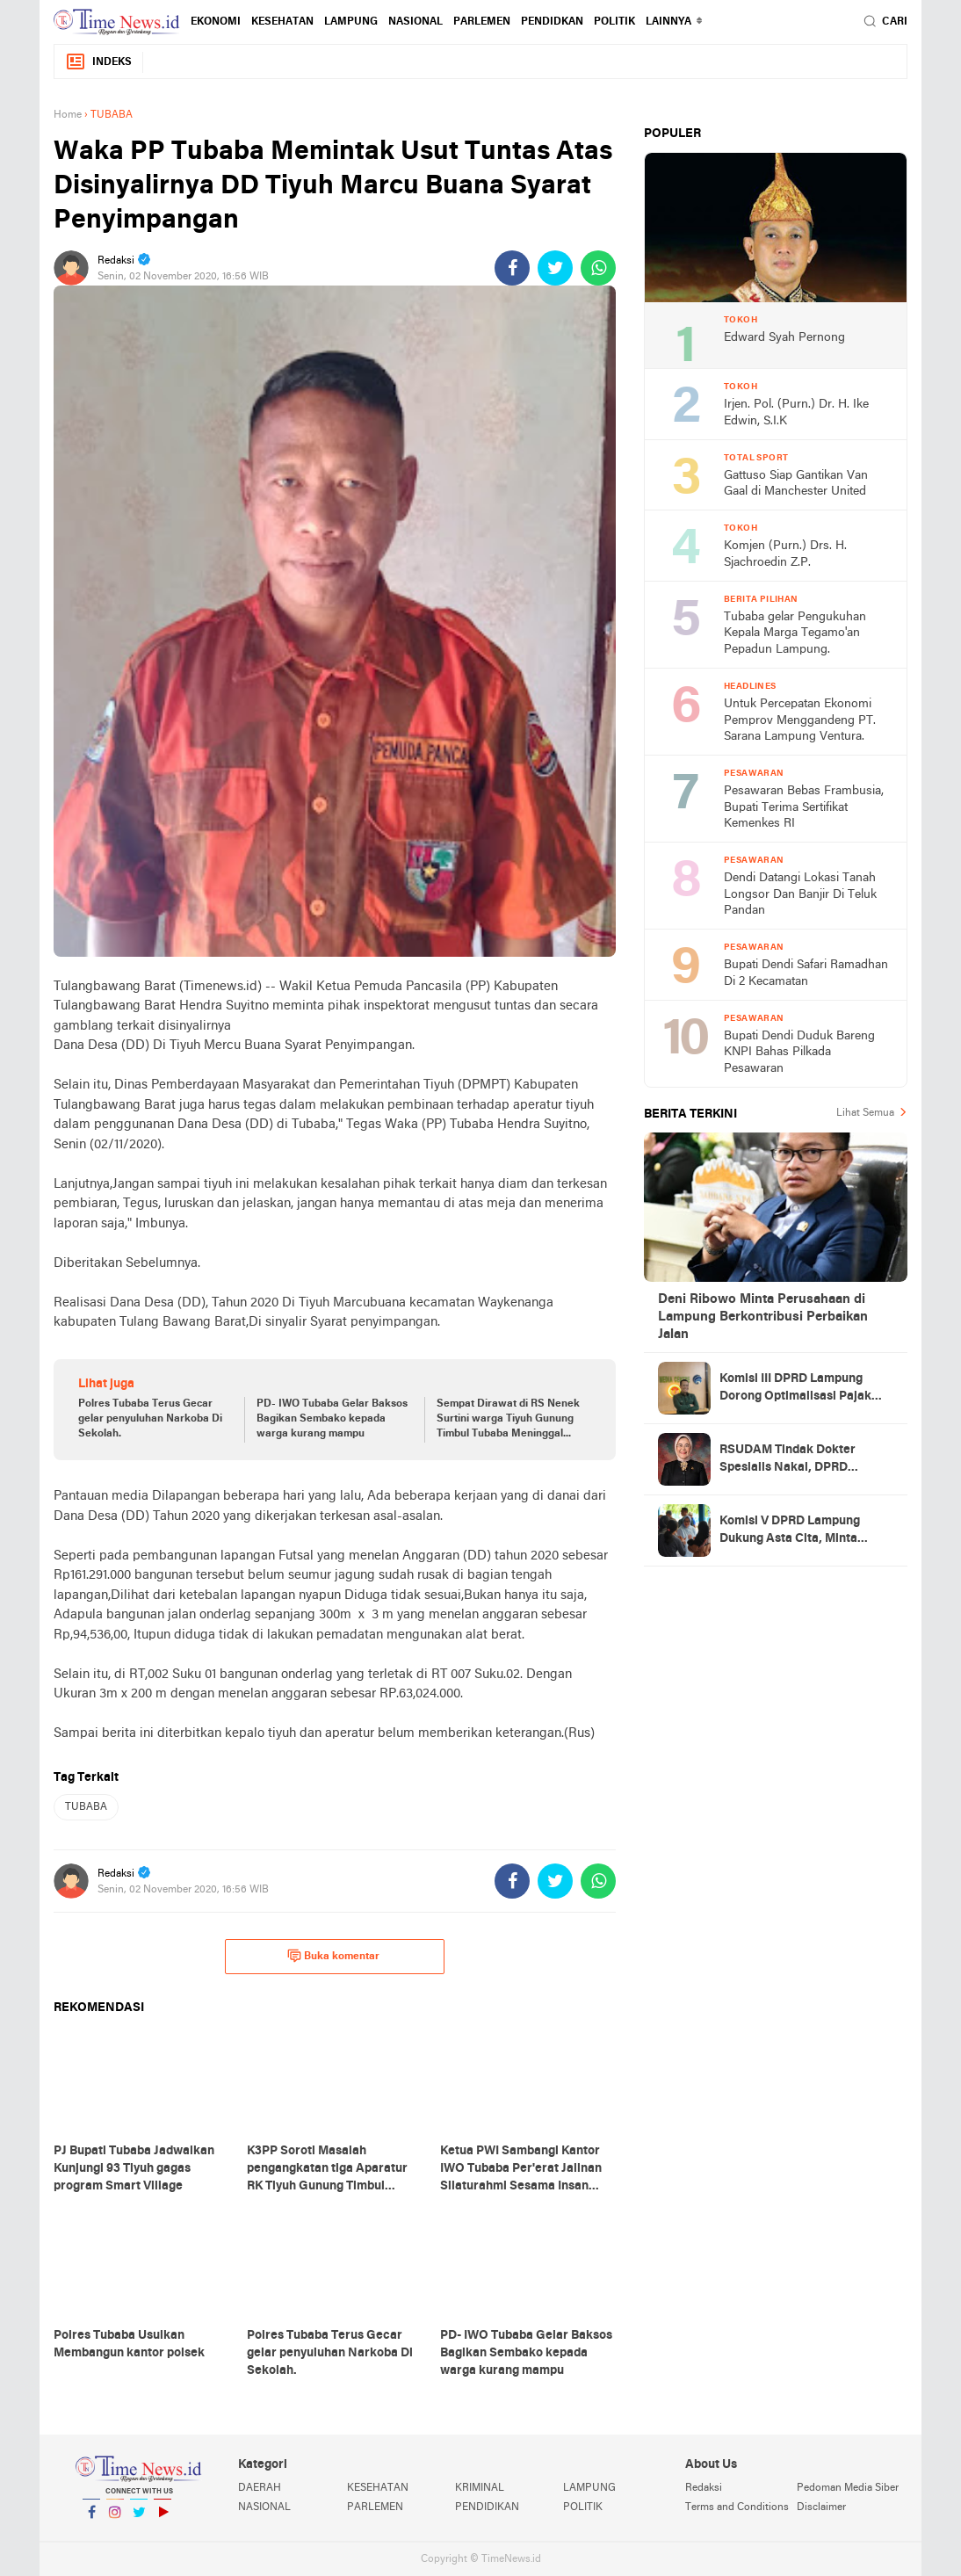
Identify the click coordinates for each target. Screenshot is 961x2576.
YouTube (162, 2519)
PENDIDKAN (552, 22)
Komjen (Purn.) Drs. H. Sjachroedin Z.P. (785, 554)
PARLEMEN (481, 22)
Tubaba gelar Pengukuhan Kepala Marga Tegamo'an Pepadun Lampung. (795, 633)
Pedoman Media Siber (848, 2488)
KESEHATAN (282, 22)
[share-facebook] (512, 268)
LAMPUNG (351, 22)
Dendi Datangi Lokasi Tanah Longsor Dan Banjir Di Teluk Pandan (800, 894)
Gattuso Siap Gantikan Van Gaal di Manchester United (796, 484)
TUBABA (86, 1807)
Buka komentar (333, 1956)
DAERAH (259, 2488)
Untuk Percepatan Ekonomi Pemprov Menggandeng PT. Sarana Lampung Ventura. (800, 720)
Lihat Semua (865, 1113)
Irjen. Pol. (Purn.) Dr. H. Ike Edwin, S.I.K (796, 413)
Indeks (98, 62)
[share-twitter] (555, 268)
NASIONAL (415, 22)
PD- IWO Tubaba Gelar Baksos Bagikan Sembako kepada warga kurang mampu (332, 1419)
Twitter (139, 2519)
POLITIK (614, 22)
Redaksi (703, 2488)
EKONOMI (216, 22)
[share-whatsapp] (598, 268)
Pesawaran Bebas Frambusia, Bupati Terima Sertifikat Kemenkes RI (804, 807)
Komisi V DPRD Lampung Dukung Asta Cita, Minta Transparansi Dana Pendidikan (789, 1531)
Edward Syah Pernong (784, 337)
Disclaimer (821, 2507)
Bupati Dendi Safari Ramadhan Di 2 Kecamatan (806, 973)
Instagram (115, 2519)
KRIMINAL (479, 2488)
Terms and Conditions (737, 2507)
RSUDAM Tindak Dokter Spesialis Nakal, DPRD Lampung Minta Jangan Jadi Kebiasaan (797, 1460)
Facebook (91, 2519)
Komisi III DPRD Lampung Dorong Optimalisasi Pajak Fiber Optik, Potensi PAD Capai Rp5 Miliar (795, 1389)
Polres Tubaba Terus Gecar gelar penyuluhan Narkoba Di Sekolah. (150, 1419)
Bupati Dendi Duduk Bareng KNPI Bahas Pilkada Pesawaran (799, 1052)
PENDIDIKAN (487, 2507)
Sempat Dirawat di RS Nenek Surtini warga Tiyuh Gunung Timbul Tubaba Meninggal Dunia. (508, 1420)
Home (68, 115)
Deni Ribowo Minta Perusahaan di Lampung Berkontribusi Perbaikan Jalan (763, 1317)
